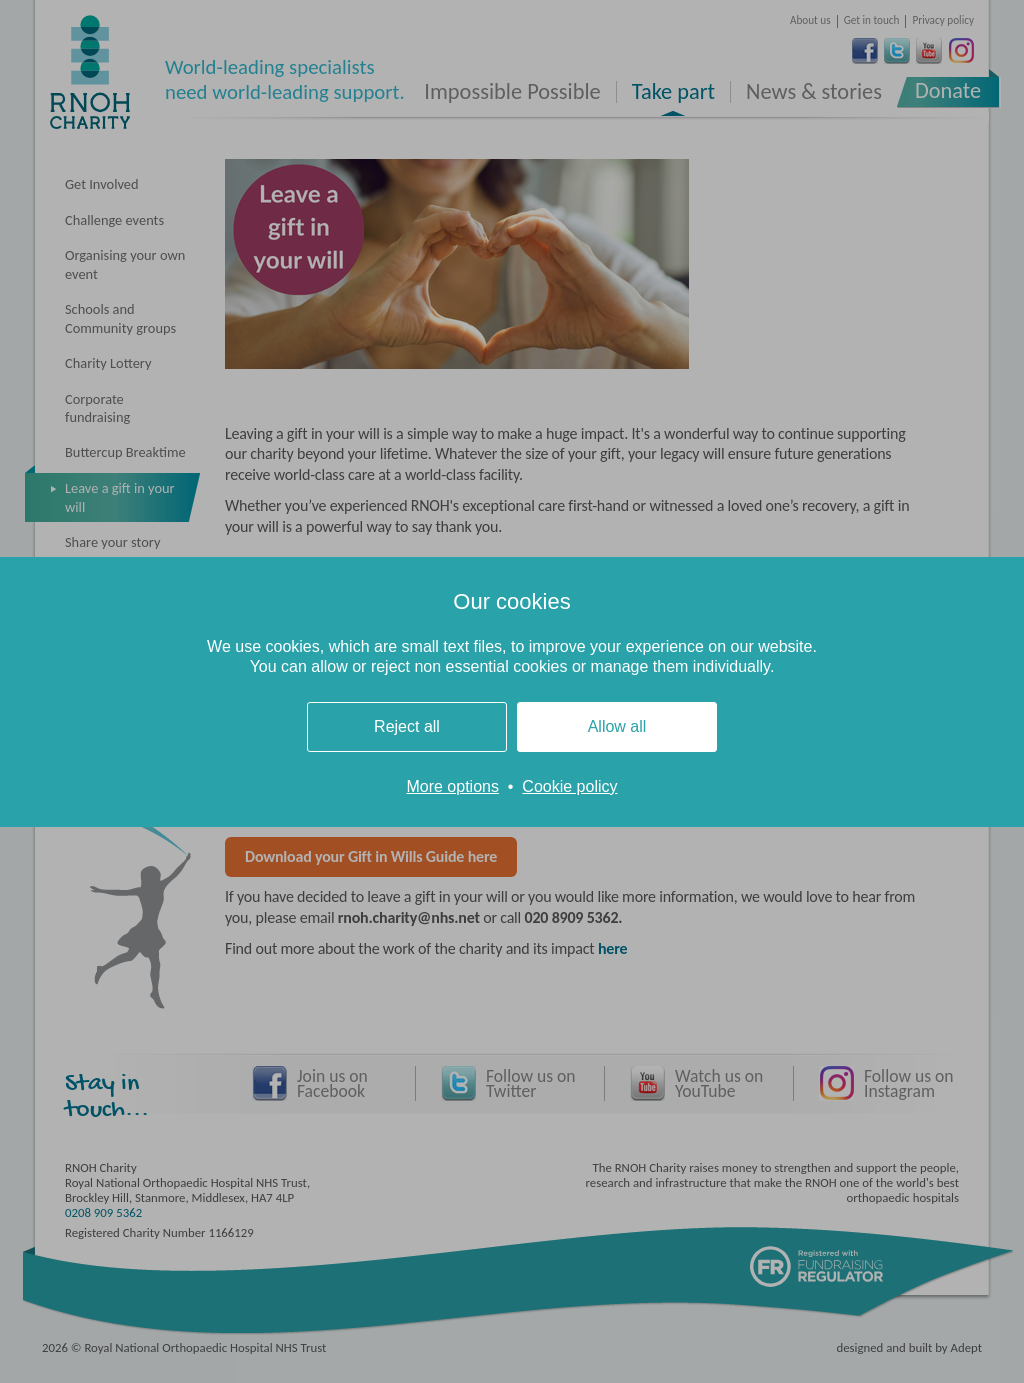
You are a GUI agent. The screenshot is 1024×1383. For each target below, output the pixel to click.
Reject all (407, 726)
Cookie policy (569, 786)
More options (452, 786)
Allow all (617, 726)
